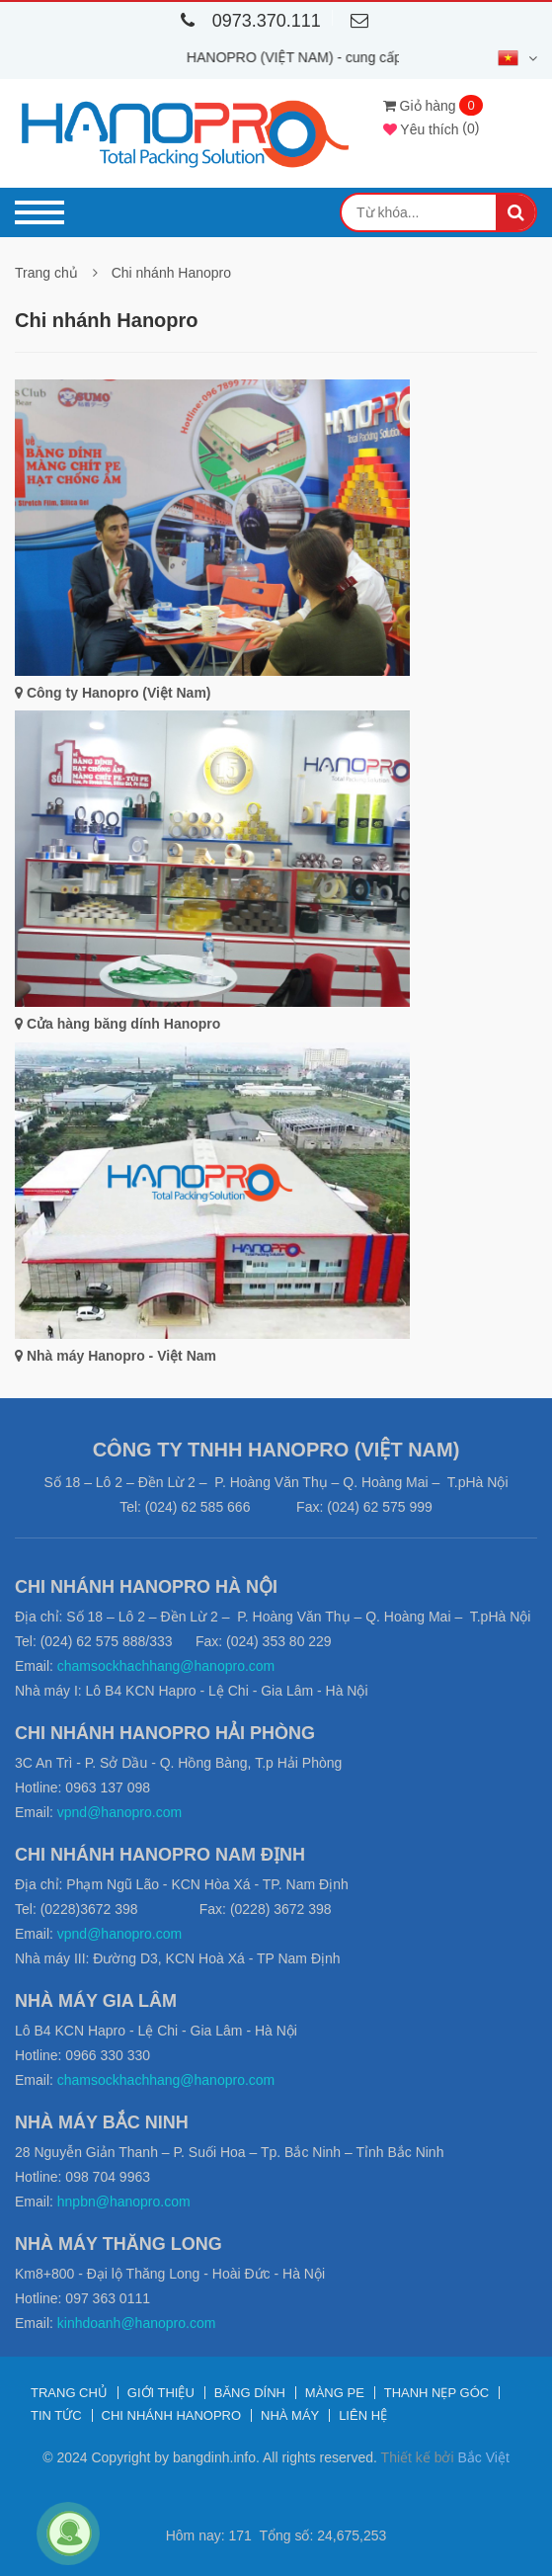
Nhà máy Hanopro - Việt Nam (115, 1356)
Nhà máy (290, 2415)
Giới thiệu (161, 2392)
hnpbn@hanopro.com (124, 2201)
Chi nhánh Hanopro (171, 273)
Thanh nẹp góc (436, 2392)
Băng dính (249, 2392)
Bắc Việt (483, 2457)
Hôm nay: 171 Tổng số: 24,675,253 (276, 2535)
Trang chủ (46, 273)
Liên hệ (363, 2415)
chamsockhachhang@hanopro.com (166, 1666)
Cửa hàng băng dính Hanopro (117, 1024)
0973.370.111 (247, 21)
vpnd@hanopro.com (119, 1812)
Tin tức (56, 2415)
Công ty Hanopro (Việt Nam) (113, 693)
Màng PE (334, 2392)
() (431, 128)
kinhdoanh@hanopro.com (136, 2323)
